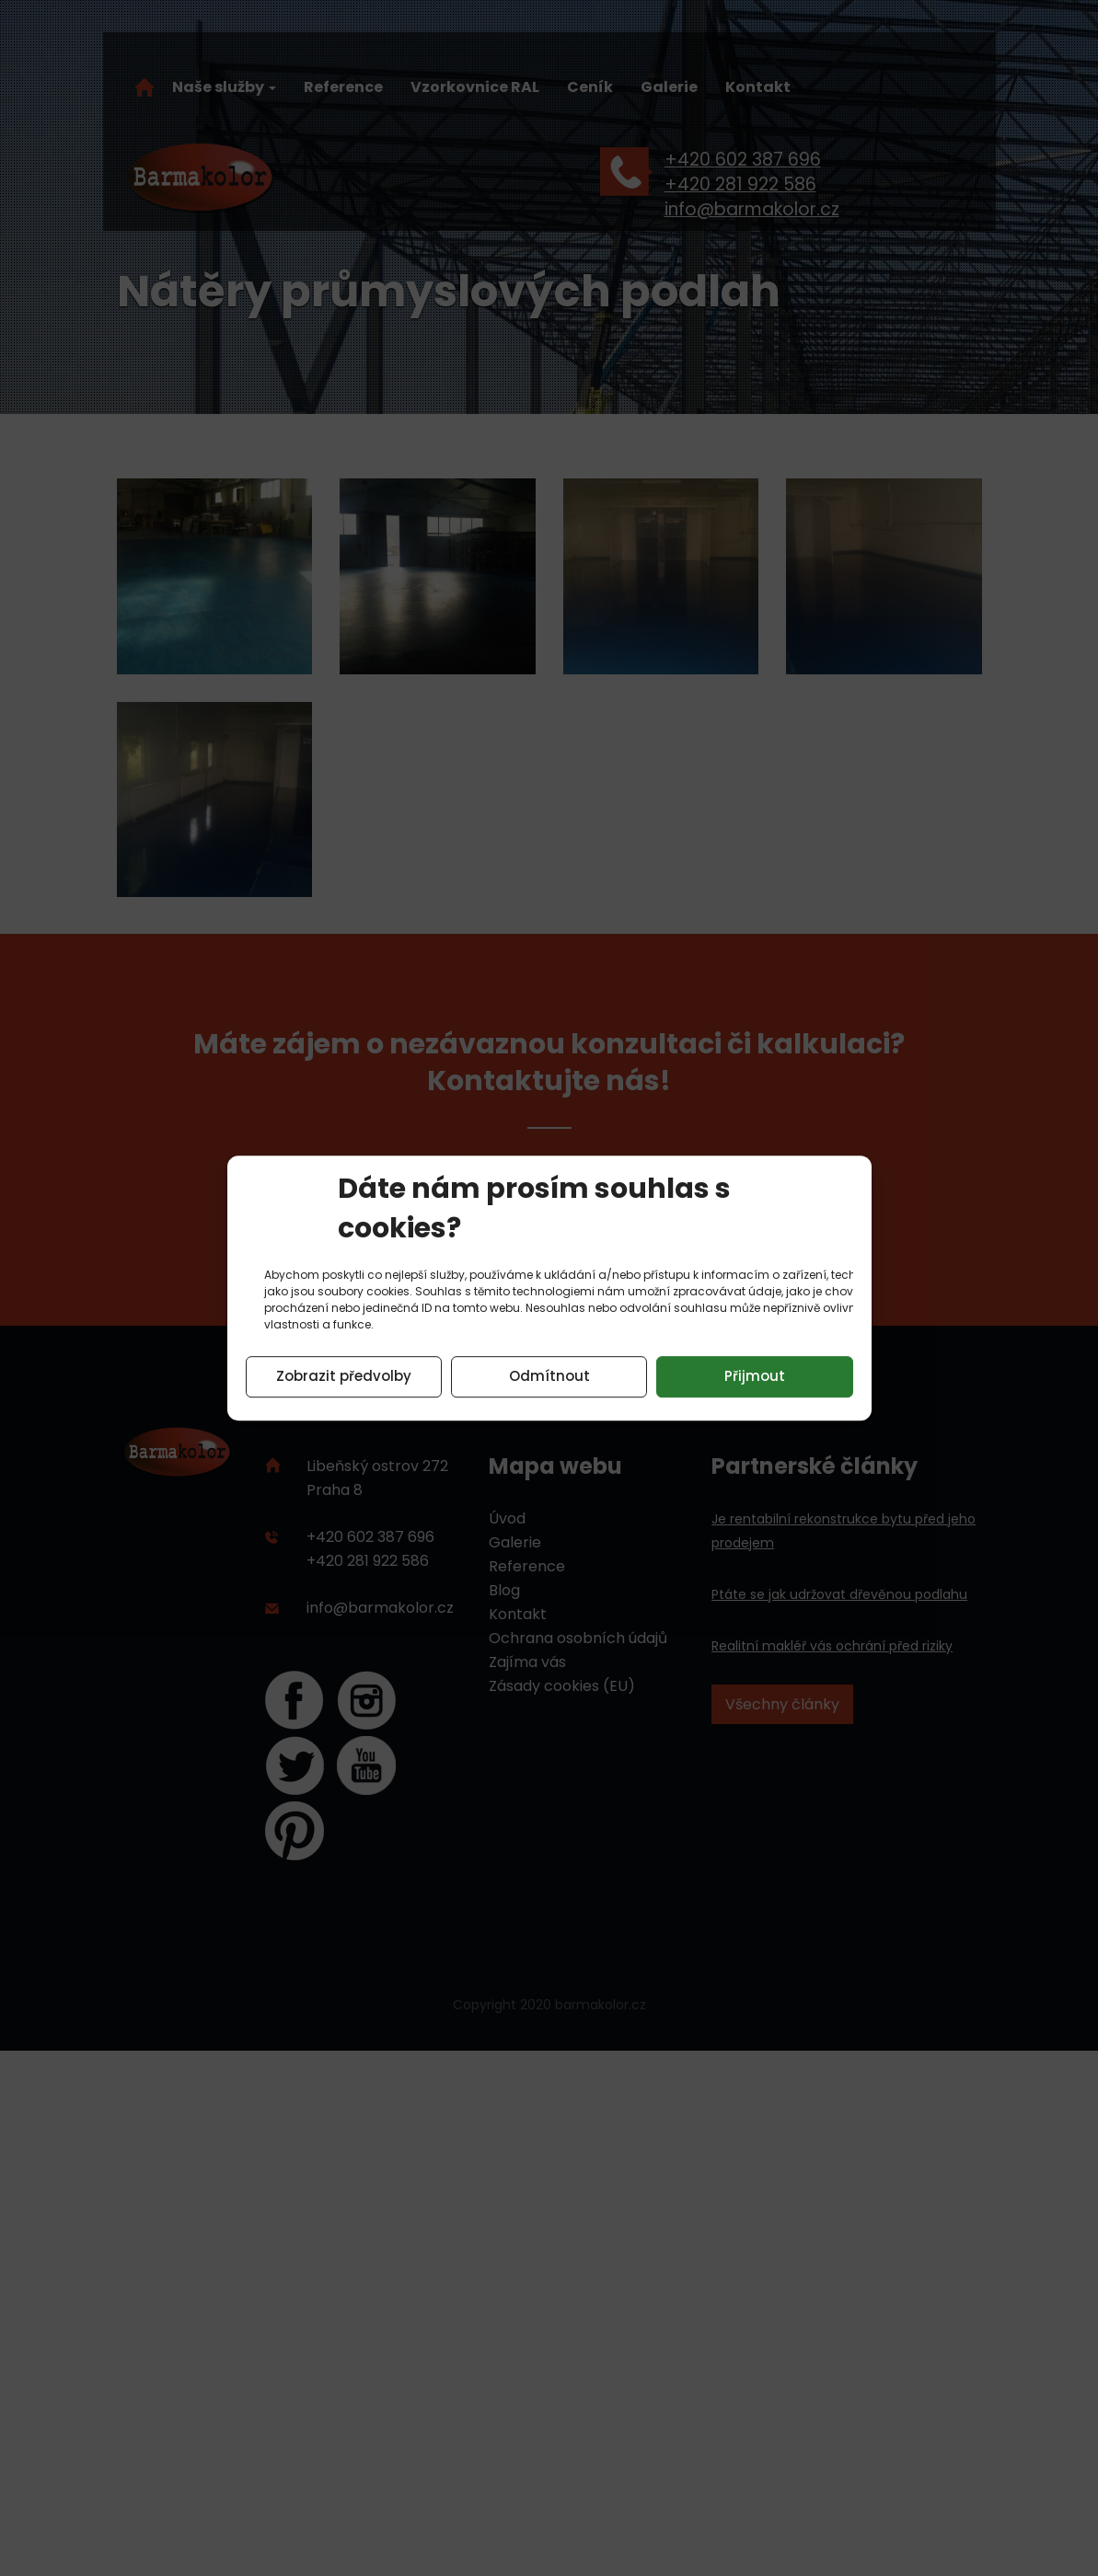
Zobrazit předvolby (343, 1376)
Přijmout (754, 1376)
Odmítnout (549, 1376)
